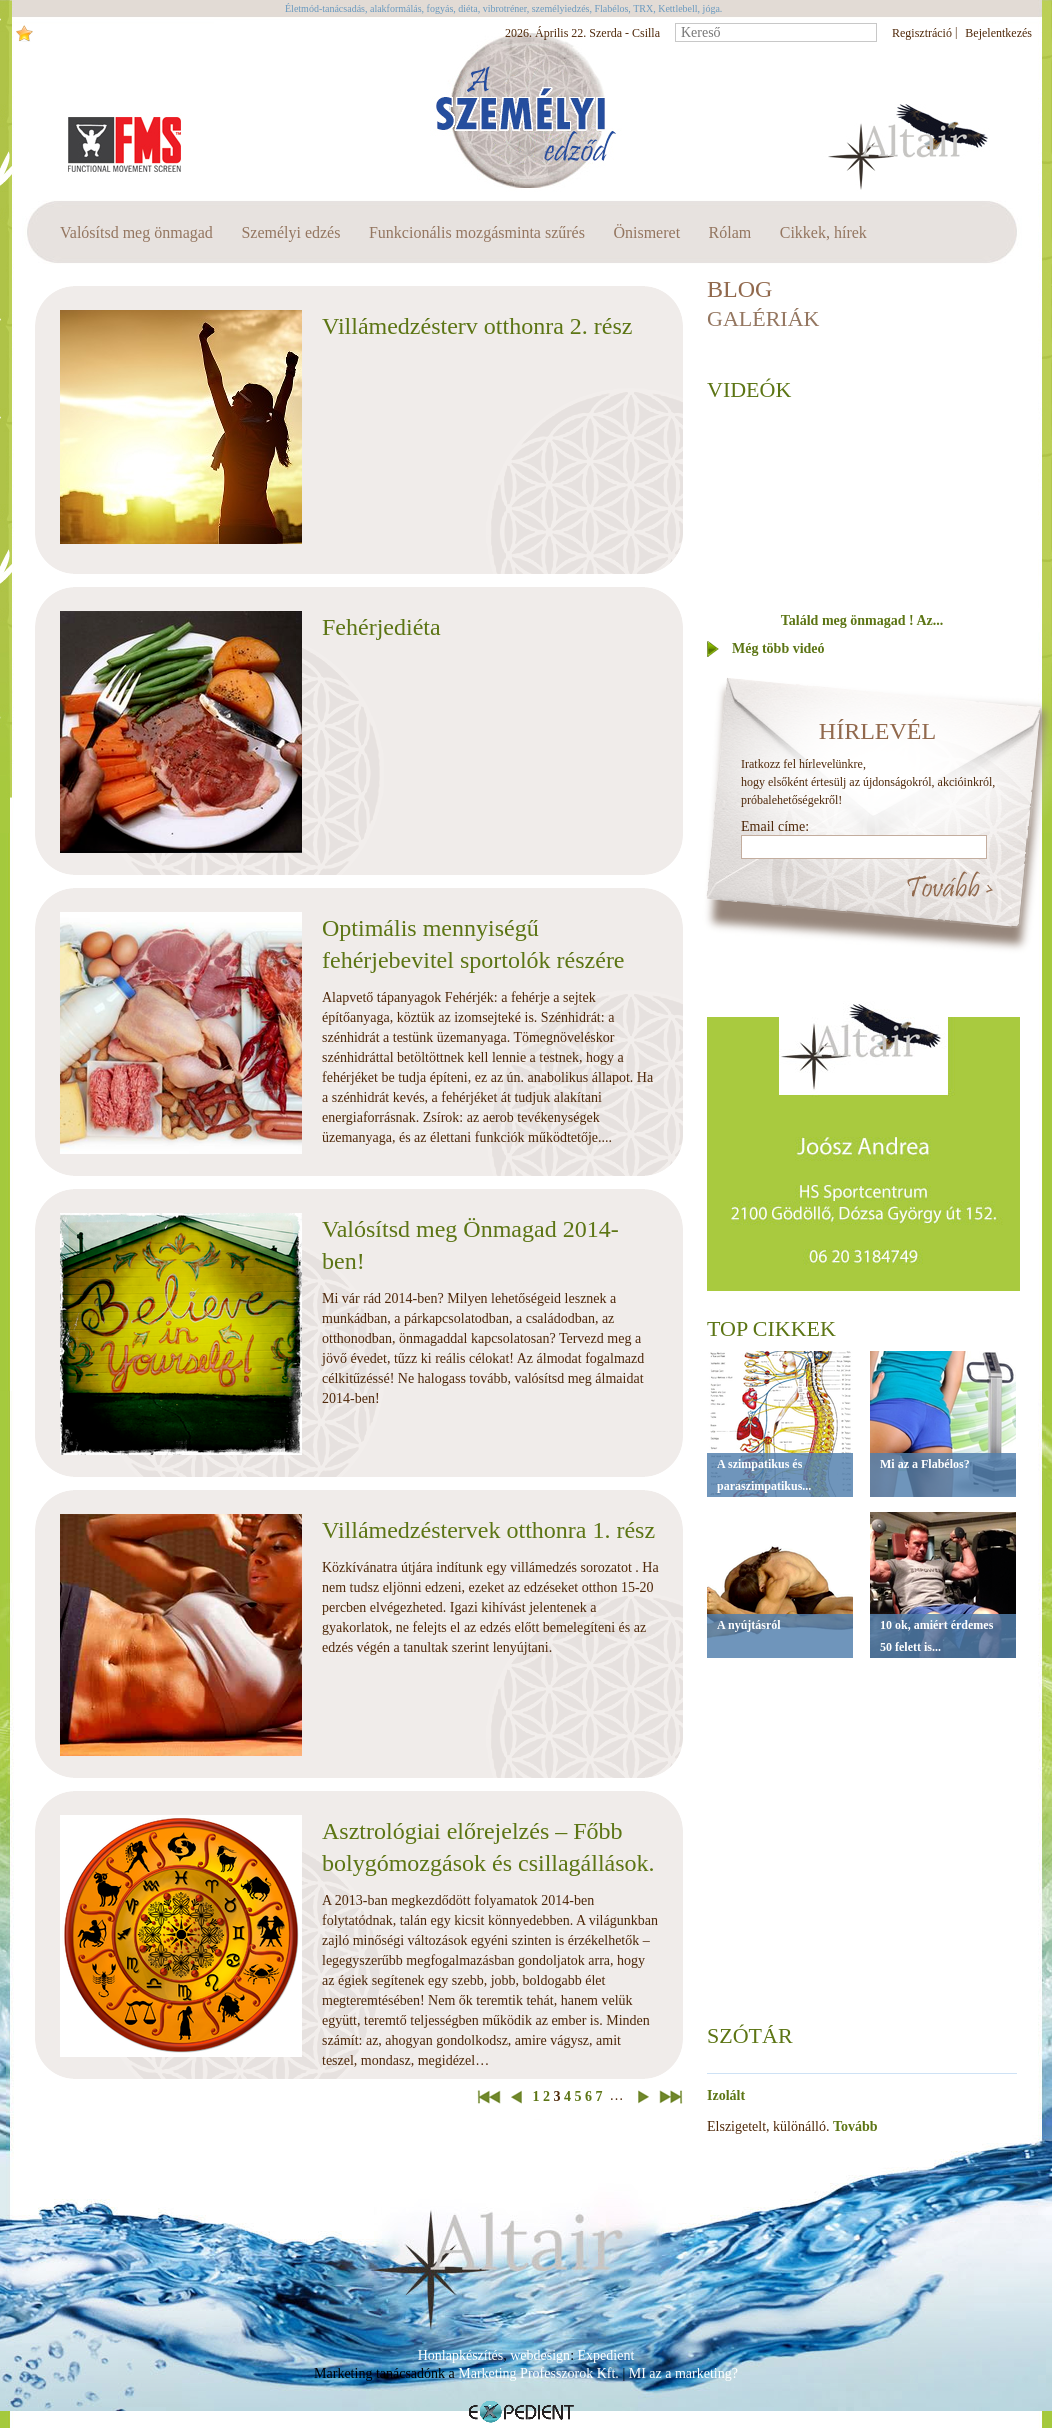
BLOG (739, 289)
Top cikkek (771, 1328)
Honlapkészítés (461, 2355)
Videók (749, 389)
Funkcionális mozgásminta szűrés (477, 232)
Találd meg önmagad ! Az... (862, 620)
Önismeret (646, 232)
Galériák (763, 318)
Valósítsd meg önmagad (136, 232)
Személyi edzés (290, 232)
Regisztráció (922, 33)
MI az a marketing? (683, 2373)
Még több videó (778, 648)
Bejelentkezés (998, 33)
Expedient (606, 2355)
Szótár (750, 2035)
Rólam (730, 232)
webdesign (540, 2355)
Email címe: (775, 826)
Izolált (726, 2095)
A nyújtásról (749, 1625)
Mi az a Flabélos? (925, 1464)
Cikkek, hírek (823, 232)
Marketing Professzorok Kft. (538, 2373)
